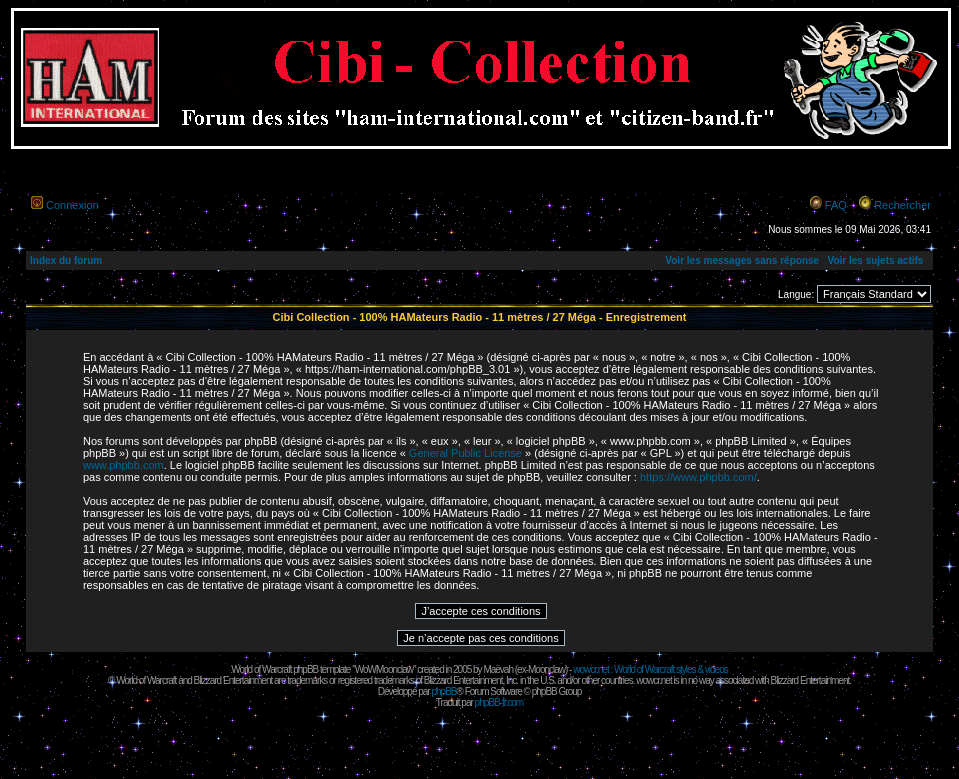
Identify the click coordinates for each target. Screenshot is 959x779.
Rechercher (902, 205)
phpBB (443, 691)
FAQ (836, 205)
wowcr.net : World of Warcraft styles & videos (650, 669)
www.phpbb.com (123, 465)
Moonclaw (546, 669)
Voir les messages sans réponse (742, 260)
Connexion (72, 205)
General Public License (465, 453)
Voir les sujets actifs (875, 260)
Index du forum (66, 260)
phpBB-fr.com (499, 702)
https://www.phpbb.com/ (698, 477)
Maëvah (498, 669)
